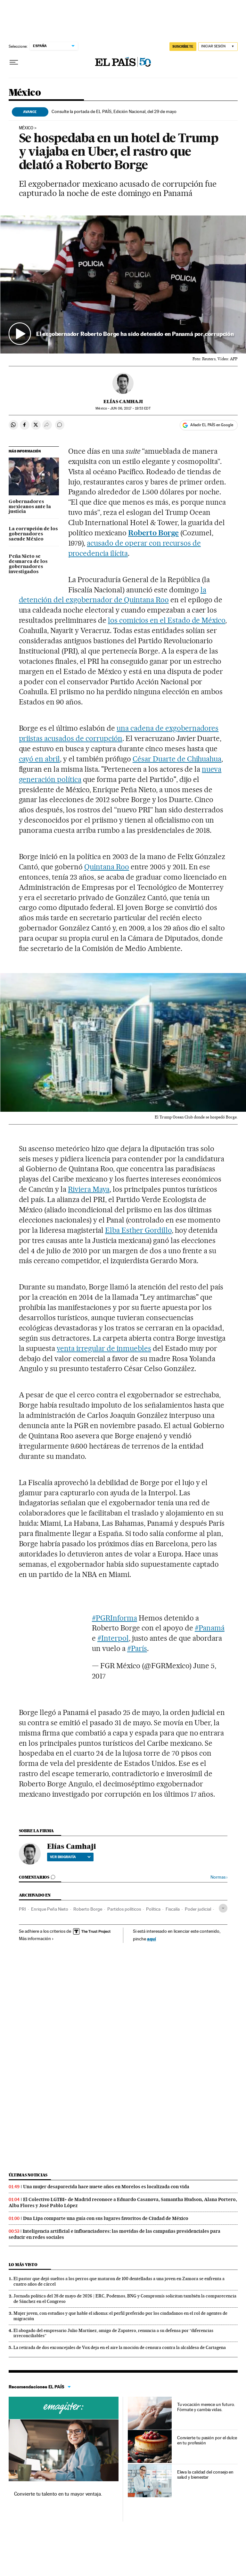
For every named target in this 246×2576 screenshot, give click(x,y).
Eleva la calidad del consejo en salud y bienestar (205, 2474)
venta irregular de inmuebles (104, 1348)
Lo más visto (23, 2264)
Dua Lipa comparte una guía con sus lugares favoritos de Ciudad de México (105, 2218)
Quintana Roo (106, 866)
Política (153, 1909)
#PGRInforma (114, 1617)
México (25, 93)
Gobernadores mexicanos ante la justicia (30, 507)
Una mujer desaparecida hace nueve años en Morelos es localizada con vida (106, 2187)
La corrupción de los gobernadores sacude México (33, 534)
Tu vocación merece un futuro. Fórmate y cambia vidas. (206, 2407)
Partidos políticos (124, 1909)
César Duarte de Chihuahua (177, 758)
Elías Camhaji (123, 401)
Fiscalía (173, 1909)
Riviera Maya (89, 1189)
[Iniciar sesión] (218, 46)
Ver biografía (70, 1857)
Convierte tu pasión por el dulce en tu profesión (207, 2440)
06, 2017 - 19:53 (130, 408)
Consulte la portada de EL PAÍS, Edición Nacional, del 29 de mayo (114, 111)
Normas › (218, 1877)
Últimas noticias (28, 2175)
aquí (151, 1938)
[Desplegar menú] (14, 62)
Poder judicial (198, 1909)
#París (137, 1648)
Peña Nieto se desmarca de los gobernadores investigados (28, 564)
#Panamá (210, 1627)
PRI (22, 1909)
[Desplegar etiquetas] (223, 1908)
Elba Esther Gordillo (138, 1230)
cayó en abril (39, 758)
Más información (36, 1938)
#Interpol (113, 1638)
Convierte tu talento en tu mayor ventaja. (58, 2494)
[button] (123, 284)
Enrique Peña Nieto (49, 1909)
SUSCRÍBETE (182, 46)
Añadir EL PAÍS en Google (211, 425)
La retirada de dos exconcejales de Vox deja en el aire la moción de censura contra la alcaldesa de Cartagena (119, 2347)
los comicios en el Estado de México (166, 620)
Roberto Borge (153, 532)
